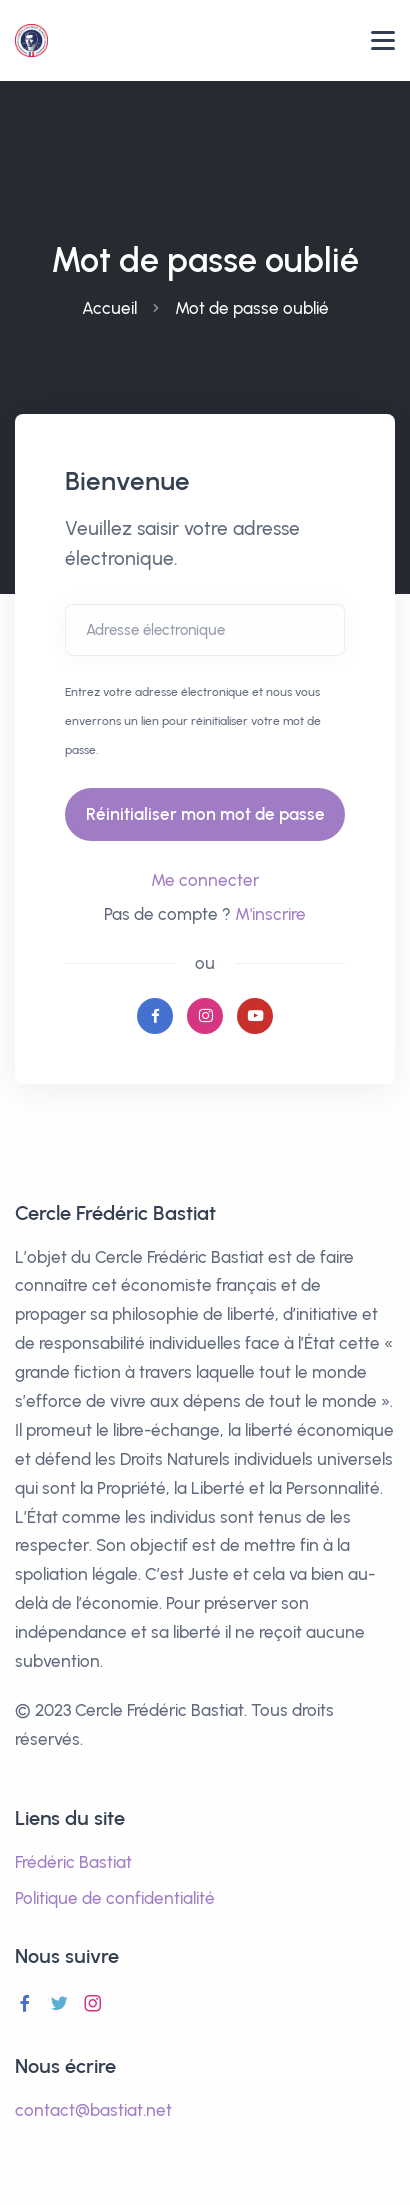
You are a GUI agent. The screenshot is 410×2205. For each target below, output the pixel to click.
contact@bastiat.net (93, 2110)
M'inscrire (270, 914)
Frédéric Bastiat (73, 1862)
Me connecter (205, 880)
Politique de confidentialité (115, 1898)
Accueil (109, 308)
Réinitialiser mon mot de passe (205, 814)
